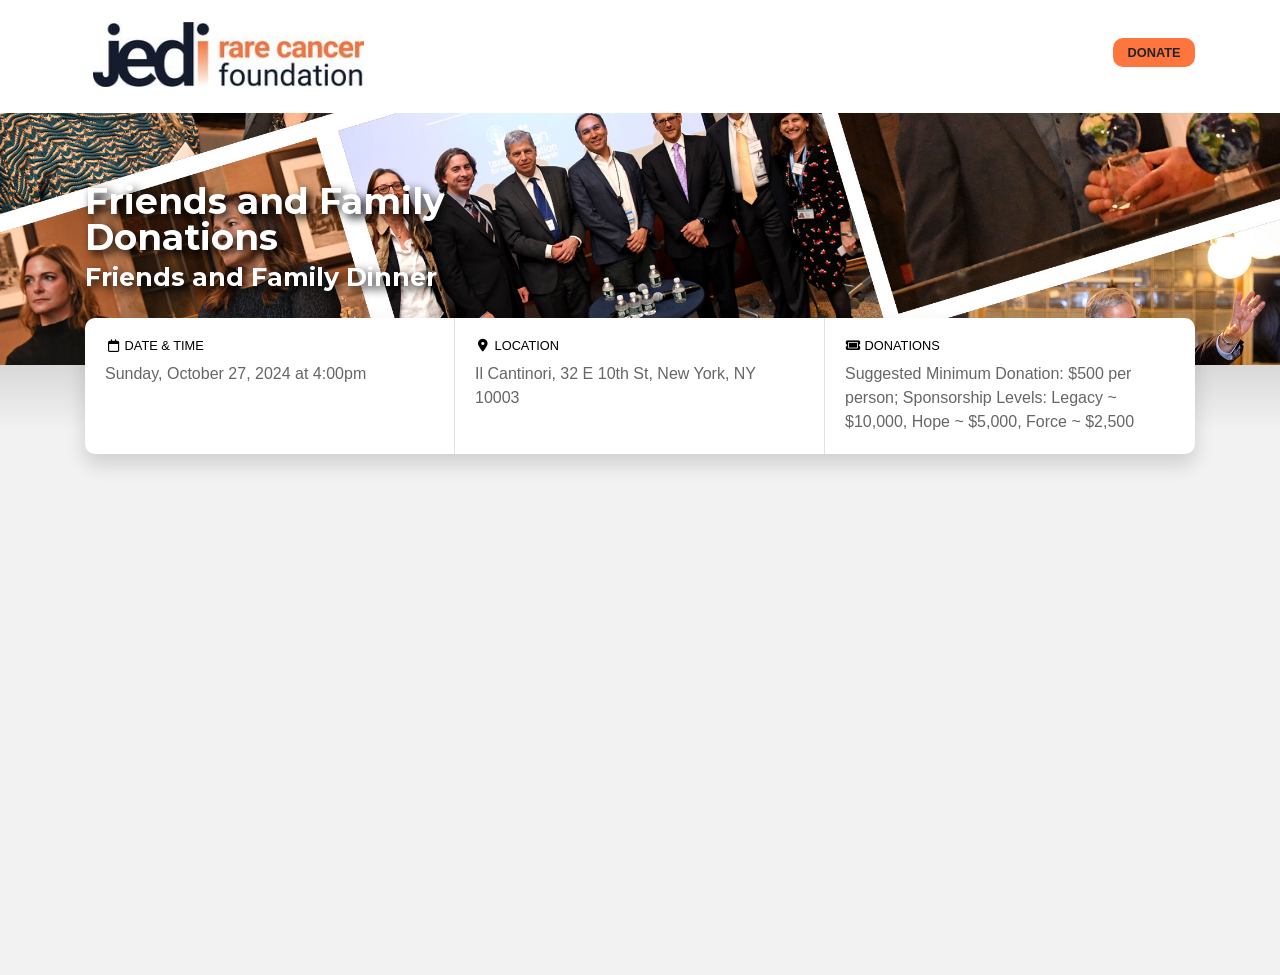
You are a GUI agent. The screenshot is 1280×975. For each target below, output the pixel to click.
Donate (1154, 52)
